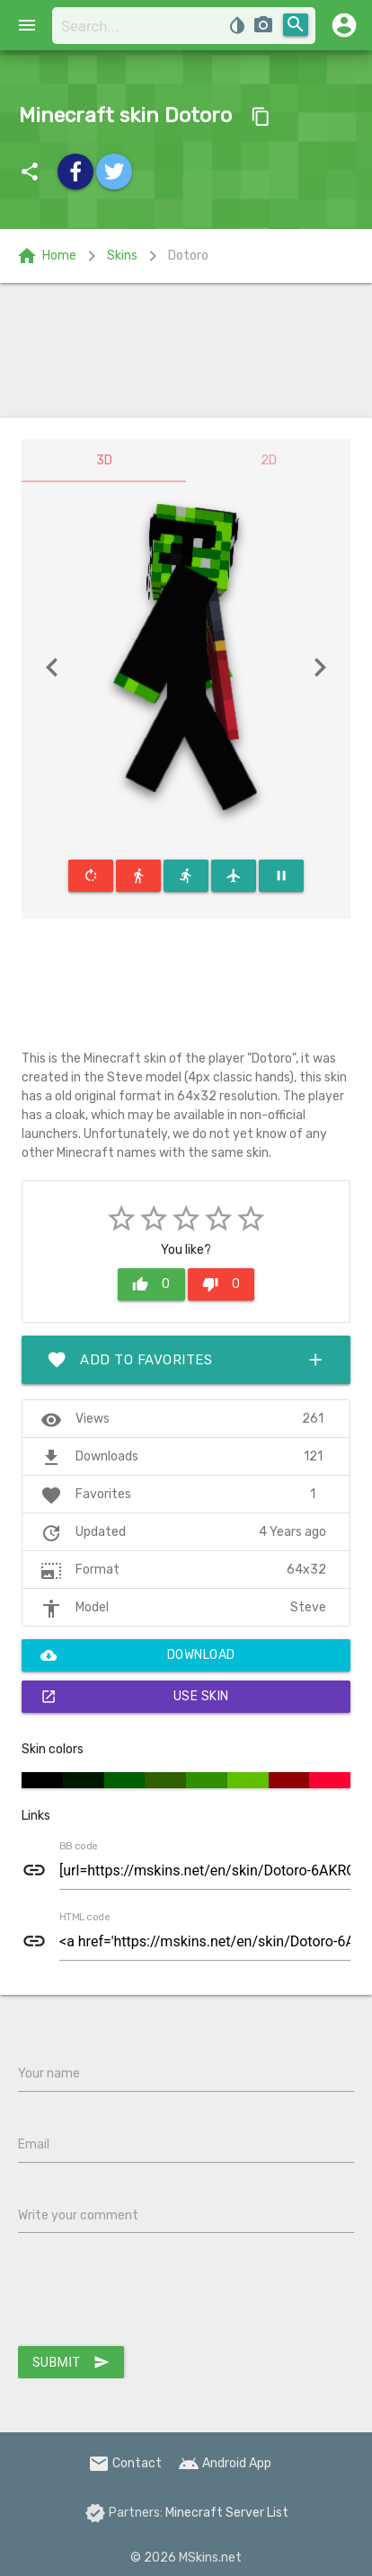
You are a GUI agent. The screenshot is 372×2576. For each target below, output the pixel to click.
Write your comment (78, 2215)
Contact (125, 2463)
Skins (122, 255)
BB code (78, 1846)
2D (269, 460)
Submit (71, 2362)
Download (137, 1655)
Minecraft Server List (226, 2512)
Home (46, 256)
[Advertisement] (186, 350)
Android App (224, 2463)
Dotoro (188, 255)
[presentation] (154, 2293)
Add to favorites (186, 1360)
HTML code (84, 1917)
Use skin (134, 1697)
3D (104, 460)
